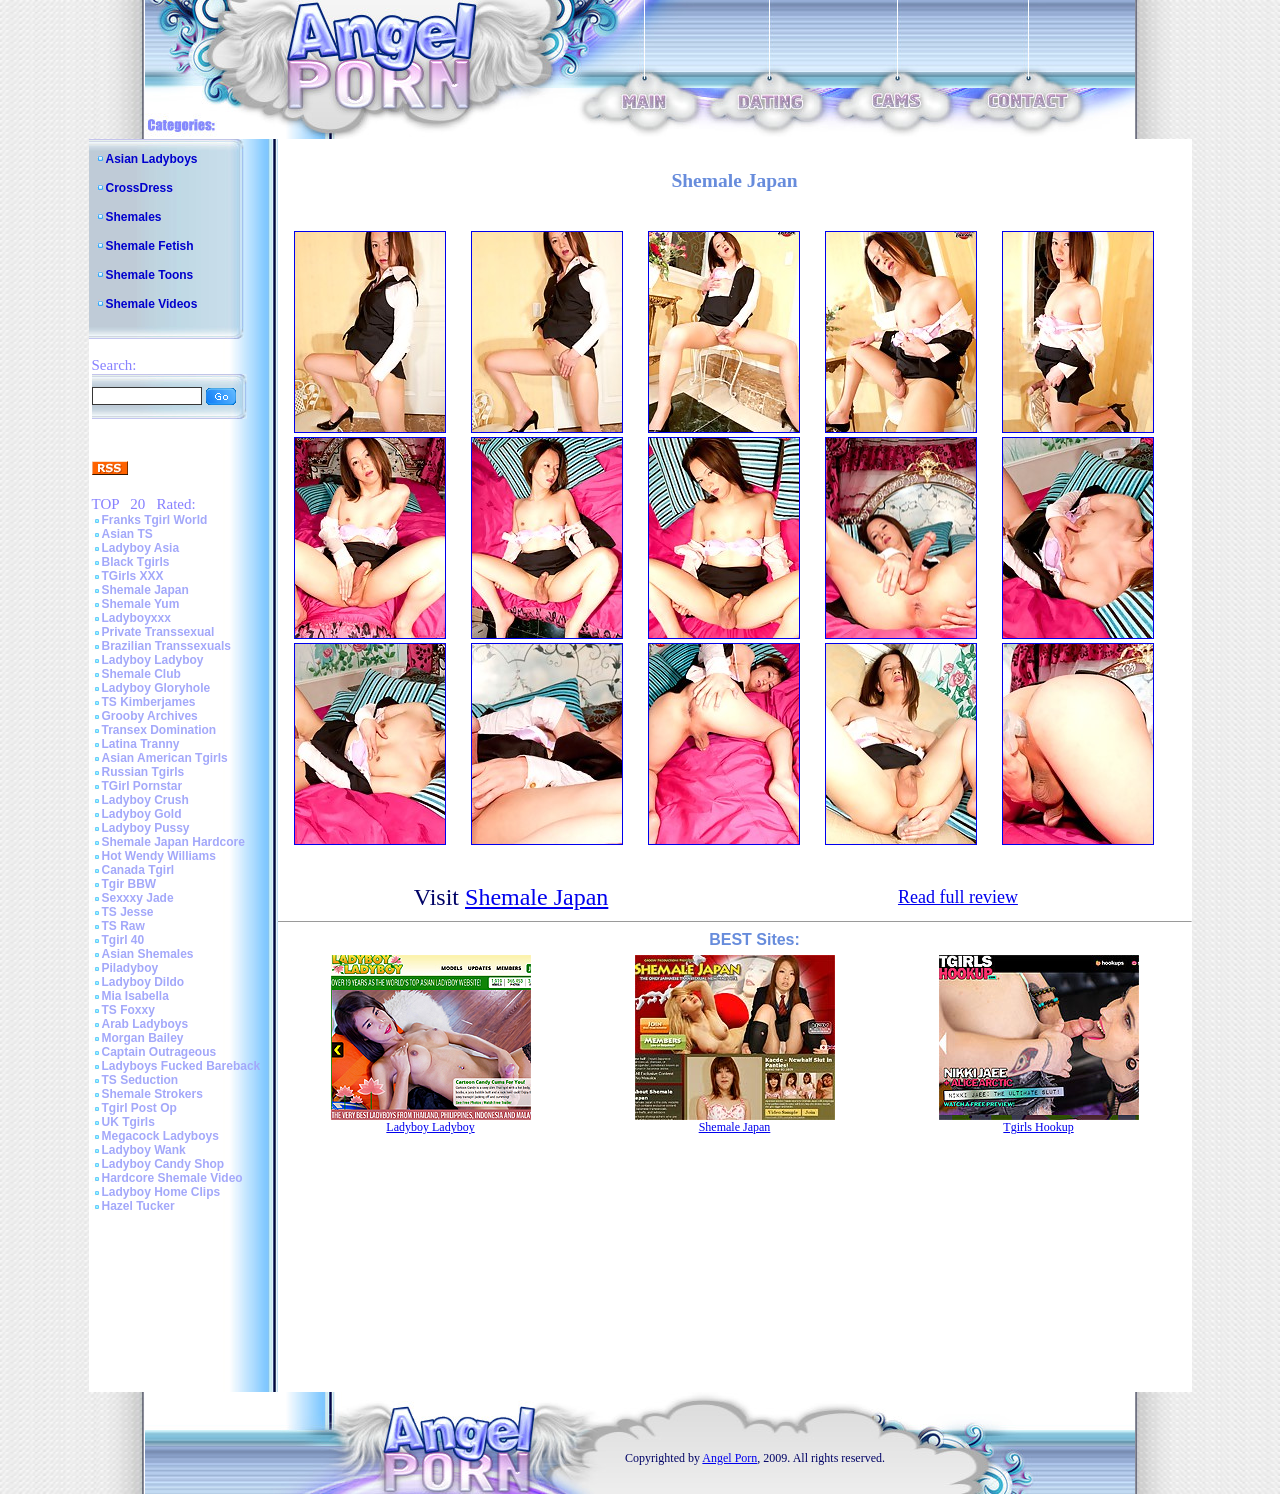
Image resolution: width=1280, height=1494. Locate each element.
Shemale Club (141, 674)
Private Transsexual (158, 632)
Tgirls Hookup (1038, 1127)
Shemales (134, 217)
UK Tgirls (128, 1122)
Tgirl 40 (123, 940)
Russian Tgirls (143, 772)
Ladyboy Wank (144, 1150)
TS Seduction (140, 1080)
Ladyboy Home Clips (161, 1192)
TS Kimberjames (149, 702)
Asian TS (127, 534)
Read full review (958, 897)
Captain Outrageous (159, 1052)
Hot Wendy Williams (159, 856)
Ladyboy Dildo (143, 982)
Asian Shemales (148, 954)
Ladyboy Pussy (146, 828)
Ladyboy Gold (142, 814)
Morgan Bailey (143, 1038)
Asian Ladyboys (152, 159)
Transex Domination (159, 730)
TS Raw (123, 926)
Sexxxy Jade (138, 898)
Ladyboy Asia (141, 548)
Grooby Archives (150, 716)
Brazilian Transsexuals (166, 646)
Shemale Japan (145, 590)
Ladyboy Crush (145, 800)
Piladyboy (130, 968)
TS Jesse (128, 912)
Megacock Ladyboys (160, 1136)
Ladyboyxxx (136, 618)
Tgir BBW (129, 884)
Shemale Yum (141, 604)
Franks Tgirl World (155, 520)
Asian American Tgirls (165, 758)
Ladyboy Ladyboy (153, 660)
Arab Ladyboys (145, 1024)
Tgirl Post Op (139, 1108)
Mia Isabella (135, 996)
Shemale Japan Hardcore (173, 842)
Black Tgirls (136, 562)
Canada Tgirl (138, 870)
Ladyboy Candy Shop (163, 1164)
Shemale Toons (150, 275)
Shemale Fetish (150, 246)
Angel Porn (729, 1458)
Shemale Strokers (152, 1094)
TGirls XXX (133, 576)
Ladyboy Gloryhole (156, 688)
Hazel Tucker (138, 1206)
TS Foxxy (128, 1010)
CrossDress (139, 188)
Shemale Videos (152, 304)
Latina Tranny (141, 744)
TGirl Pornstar (142, 786)
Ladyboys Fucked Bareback (181, 1066)
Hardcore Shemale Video (172, 1178)
